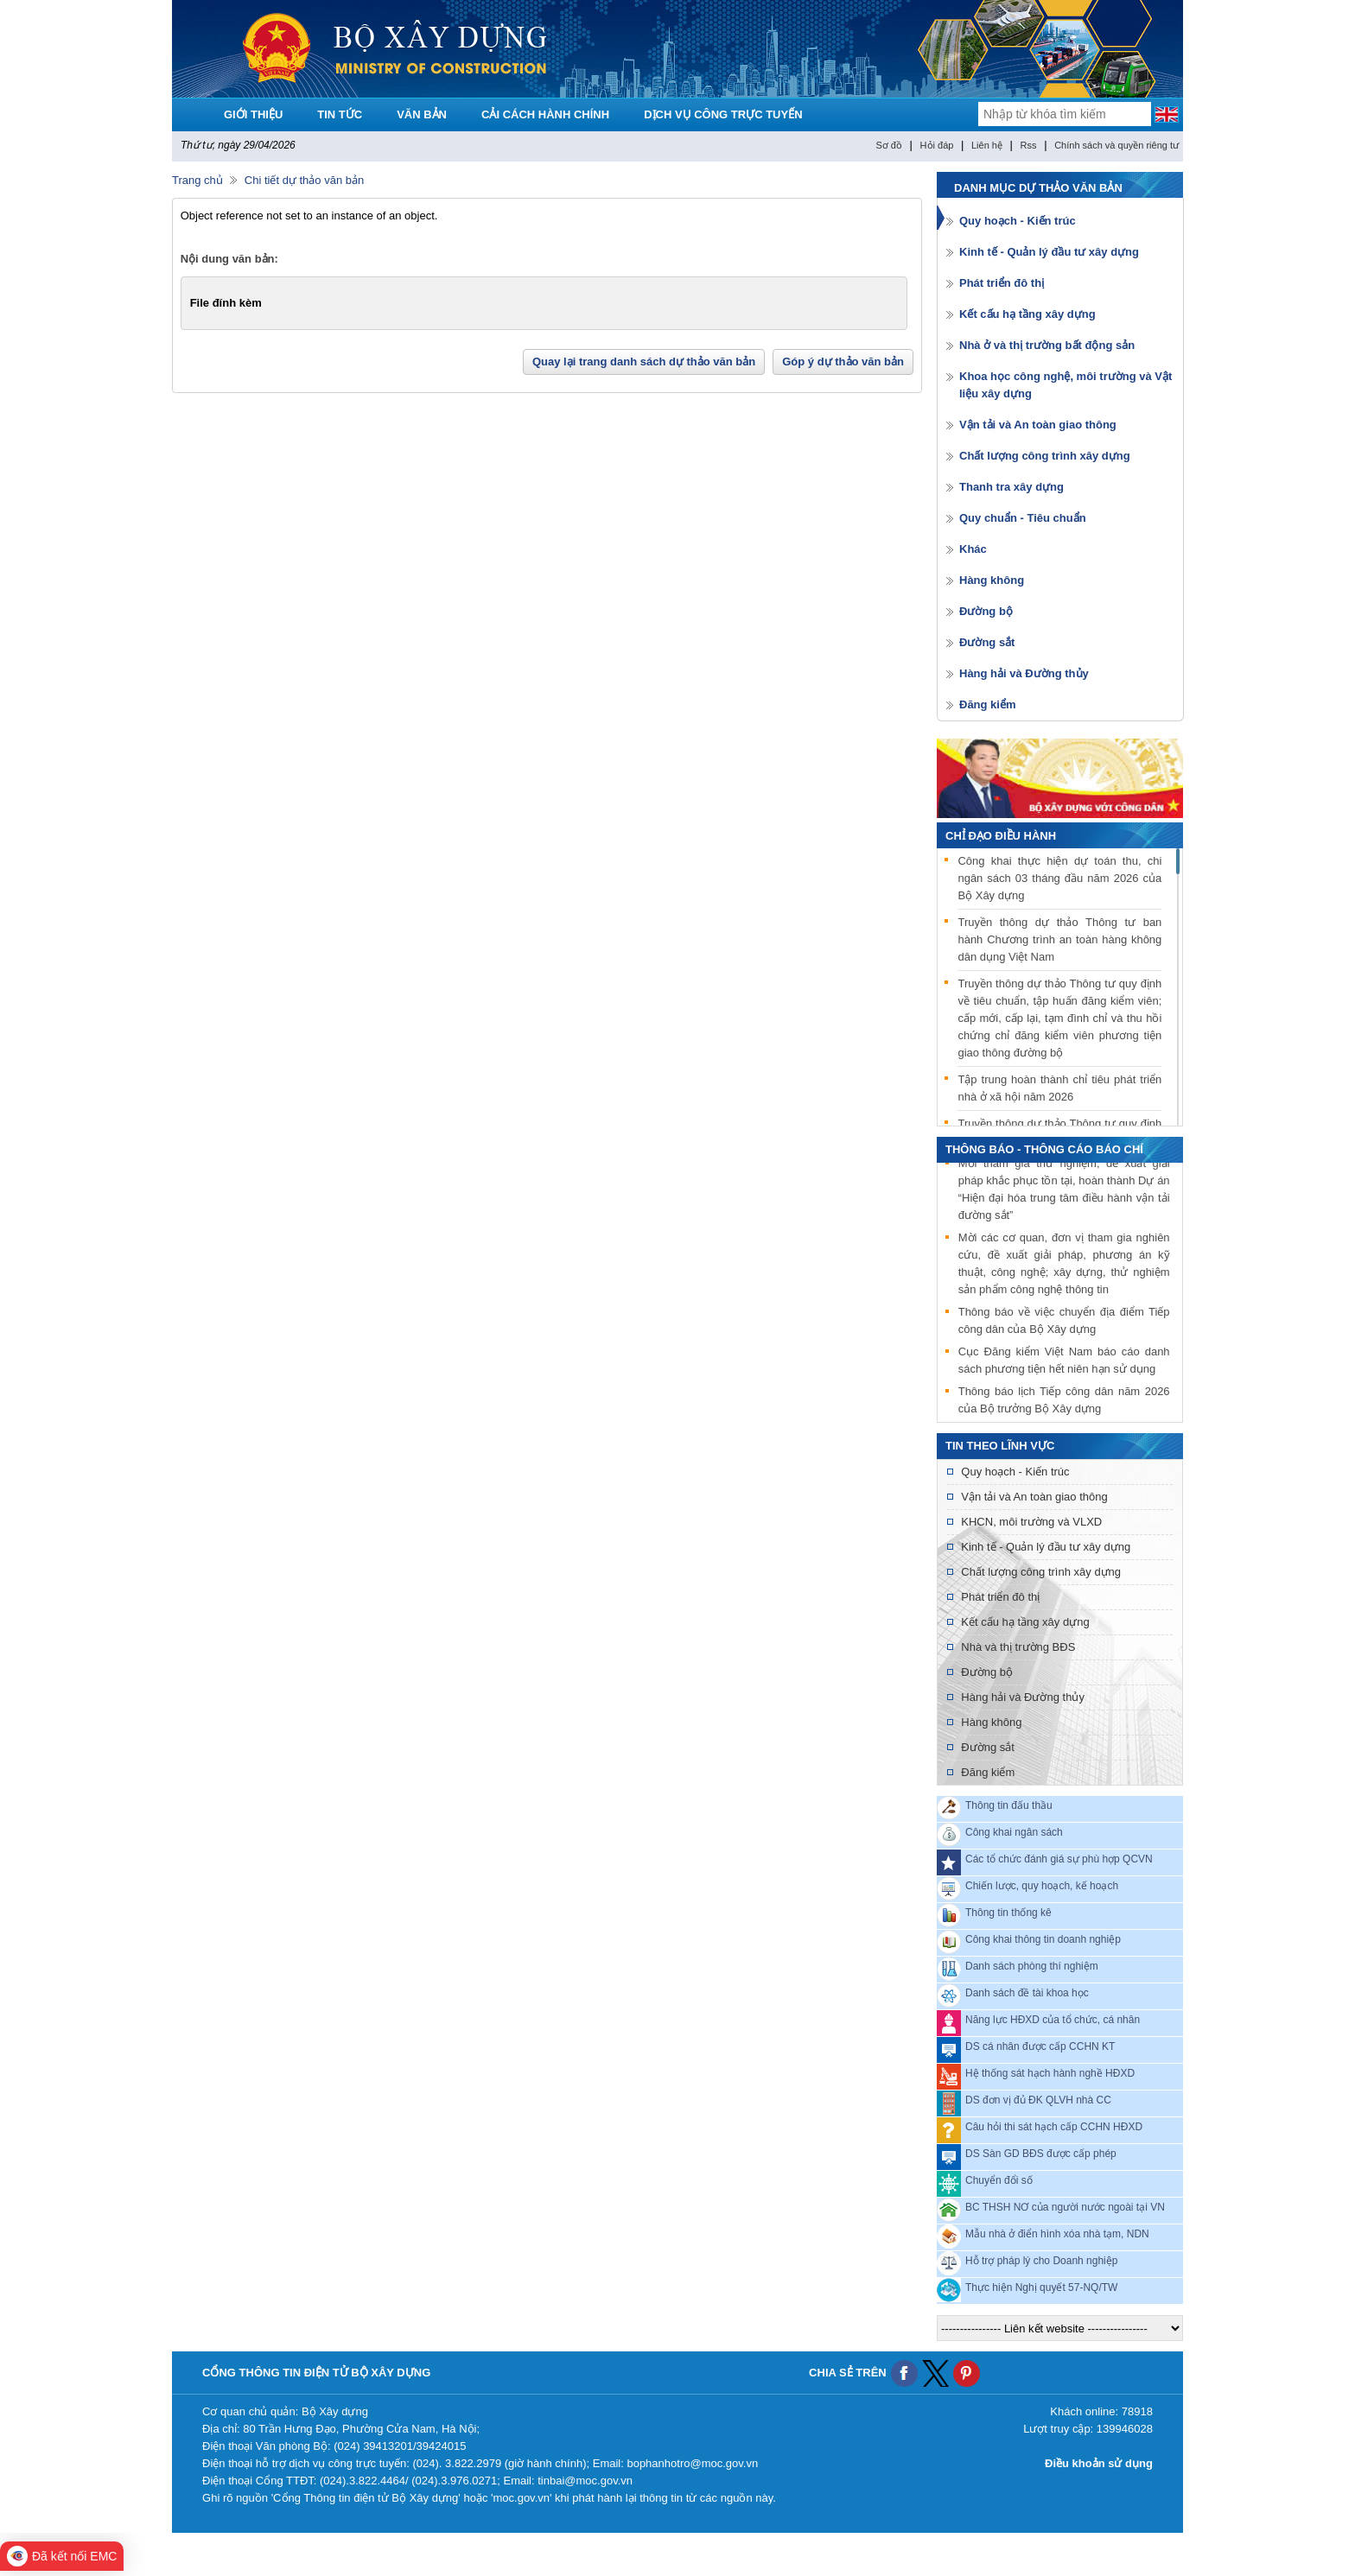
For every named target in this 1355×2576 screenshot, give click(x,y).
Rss (1029, 145)
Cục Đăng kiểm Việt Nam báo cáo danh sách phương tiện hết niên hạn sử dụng (1064, 1362)
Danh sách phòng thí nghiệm (1031, 1966)
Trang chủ (197, 180)
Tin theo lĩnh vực (999, 1445)
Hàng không (991, 580)
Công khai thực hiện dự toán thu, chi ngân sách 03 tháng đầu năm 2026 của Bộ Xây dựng (1059, 878)
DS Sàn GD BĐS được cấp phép (1040, 2154)
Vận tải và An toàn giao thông (1037, 424)
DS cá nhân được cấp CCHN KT (1040, 2046)
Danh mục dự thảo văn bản (1038, 187)
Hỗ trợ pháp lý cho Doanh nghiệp (1041, 2261)
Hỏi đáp (937, 145)
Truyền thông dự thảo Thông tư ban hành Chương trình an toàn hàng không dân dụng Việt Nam (1059, 939)
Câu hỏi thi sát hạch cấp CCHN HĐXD (1053, 2127)
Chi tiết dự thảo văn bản (304, 180)
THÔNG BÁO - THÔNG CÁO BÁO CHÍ (1044, 1149)
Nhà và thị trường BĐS (1018, 1646)
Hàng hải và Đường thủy (1024, 673)
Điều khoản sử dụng (1099, 2463)
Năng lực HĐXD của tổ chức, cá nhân (1052, 2020)
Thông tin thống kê (1008, 1913)
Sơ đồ (888, 145)
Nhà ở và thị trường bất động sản (1047, 345)
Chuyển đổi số (999, 2180)
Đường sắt (987, 642)
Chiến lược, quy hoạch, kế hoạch (1041, 1886)
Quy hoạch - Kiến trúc (1017, 220)
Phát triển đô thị (1001, 282)
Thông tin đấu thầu (1009, 1805)
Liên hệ (986, 145)
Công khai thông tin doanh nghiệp (1043, 1939)
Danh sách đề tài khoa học (1027, 1993)
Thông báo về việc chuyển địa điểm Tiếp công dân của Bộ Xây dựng (1064, 1322)
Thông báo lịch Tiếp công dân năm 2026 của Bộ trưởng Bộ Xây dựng (1064, 1401)
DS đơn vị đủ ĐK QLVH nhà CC (1038, 2100)
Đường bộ (986, 611)
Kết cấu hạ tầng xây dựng (1027, 314)
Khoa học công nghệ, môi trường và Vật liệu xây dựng (1065, 385)
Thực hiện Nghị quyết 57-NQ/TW (1041, 2287)
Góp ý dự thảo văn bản (843, 361)
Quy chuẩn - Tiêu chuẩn (1022, 517)
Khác (973, 548)
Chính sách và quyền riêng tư (1116, 145)
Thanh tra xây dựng (1011, 486)
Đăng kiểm (987, 704)
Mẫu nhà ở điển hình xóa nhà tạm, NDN (1057, 2234)
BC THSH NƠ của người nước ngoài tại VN (1065, 2207)
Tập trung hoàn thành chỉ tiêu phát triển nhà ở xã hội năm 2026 (1059, 1088)
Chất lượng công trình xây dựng (1044, 455)
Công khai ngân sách (1014, 1832)
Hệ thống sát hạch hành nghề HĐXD (1050, 2073)
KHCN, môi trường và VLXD (1031, 1521)
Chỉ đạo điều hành (1000, 835)
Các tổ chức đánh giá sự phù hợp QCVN (1059, 1859)
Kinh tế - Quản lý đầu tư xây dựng (1049, 251)
